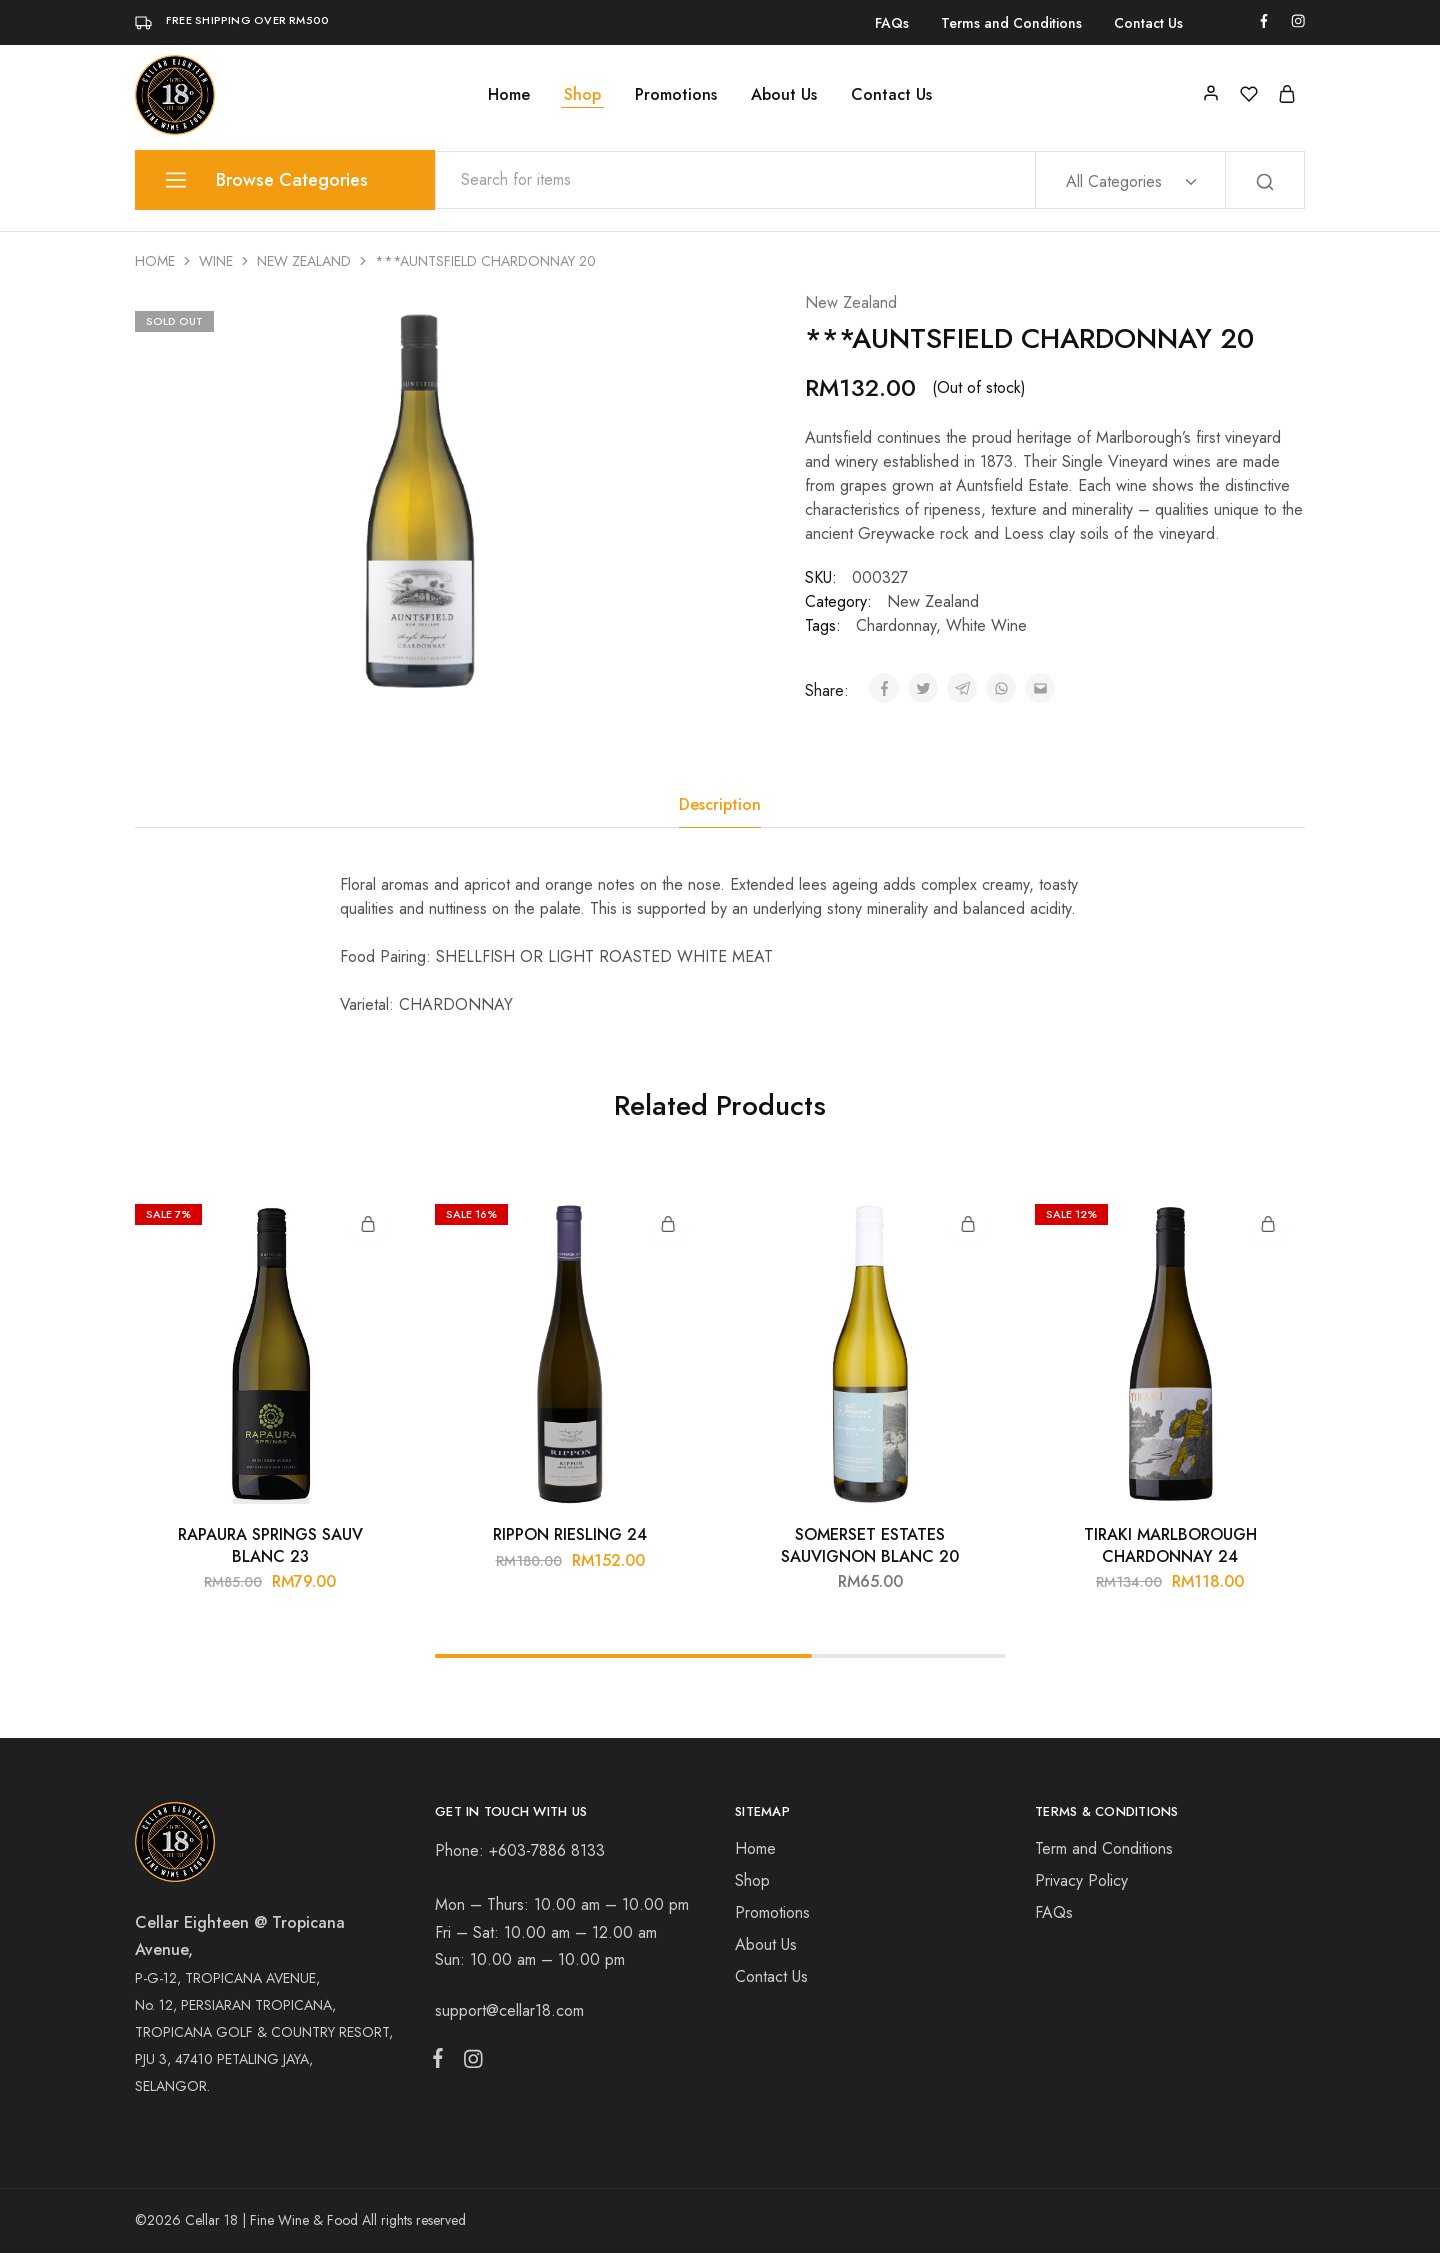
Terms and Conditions (1011, 23)
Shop (582, 95)
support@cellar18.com (509, 2010)
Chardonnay (896, 625)
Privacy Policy (1081, 1880)
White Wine (986, 625)
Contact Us (1148, 23)
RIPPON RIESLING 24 (570, 1534)
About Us (784, 95)
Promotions (676, 95)
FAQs (892, 23)
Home (509, 95)
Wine (216, 261)
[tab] (720, 805)
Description (720, 804)
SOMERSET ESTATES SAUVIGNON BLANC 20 (870, 1545)
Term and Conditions (1104, 1848)
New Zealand (304, 261)
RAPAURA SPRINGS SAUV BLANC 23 (270, 1545)
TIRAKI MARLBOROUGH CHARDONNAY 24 (1170, 1545)
